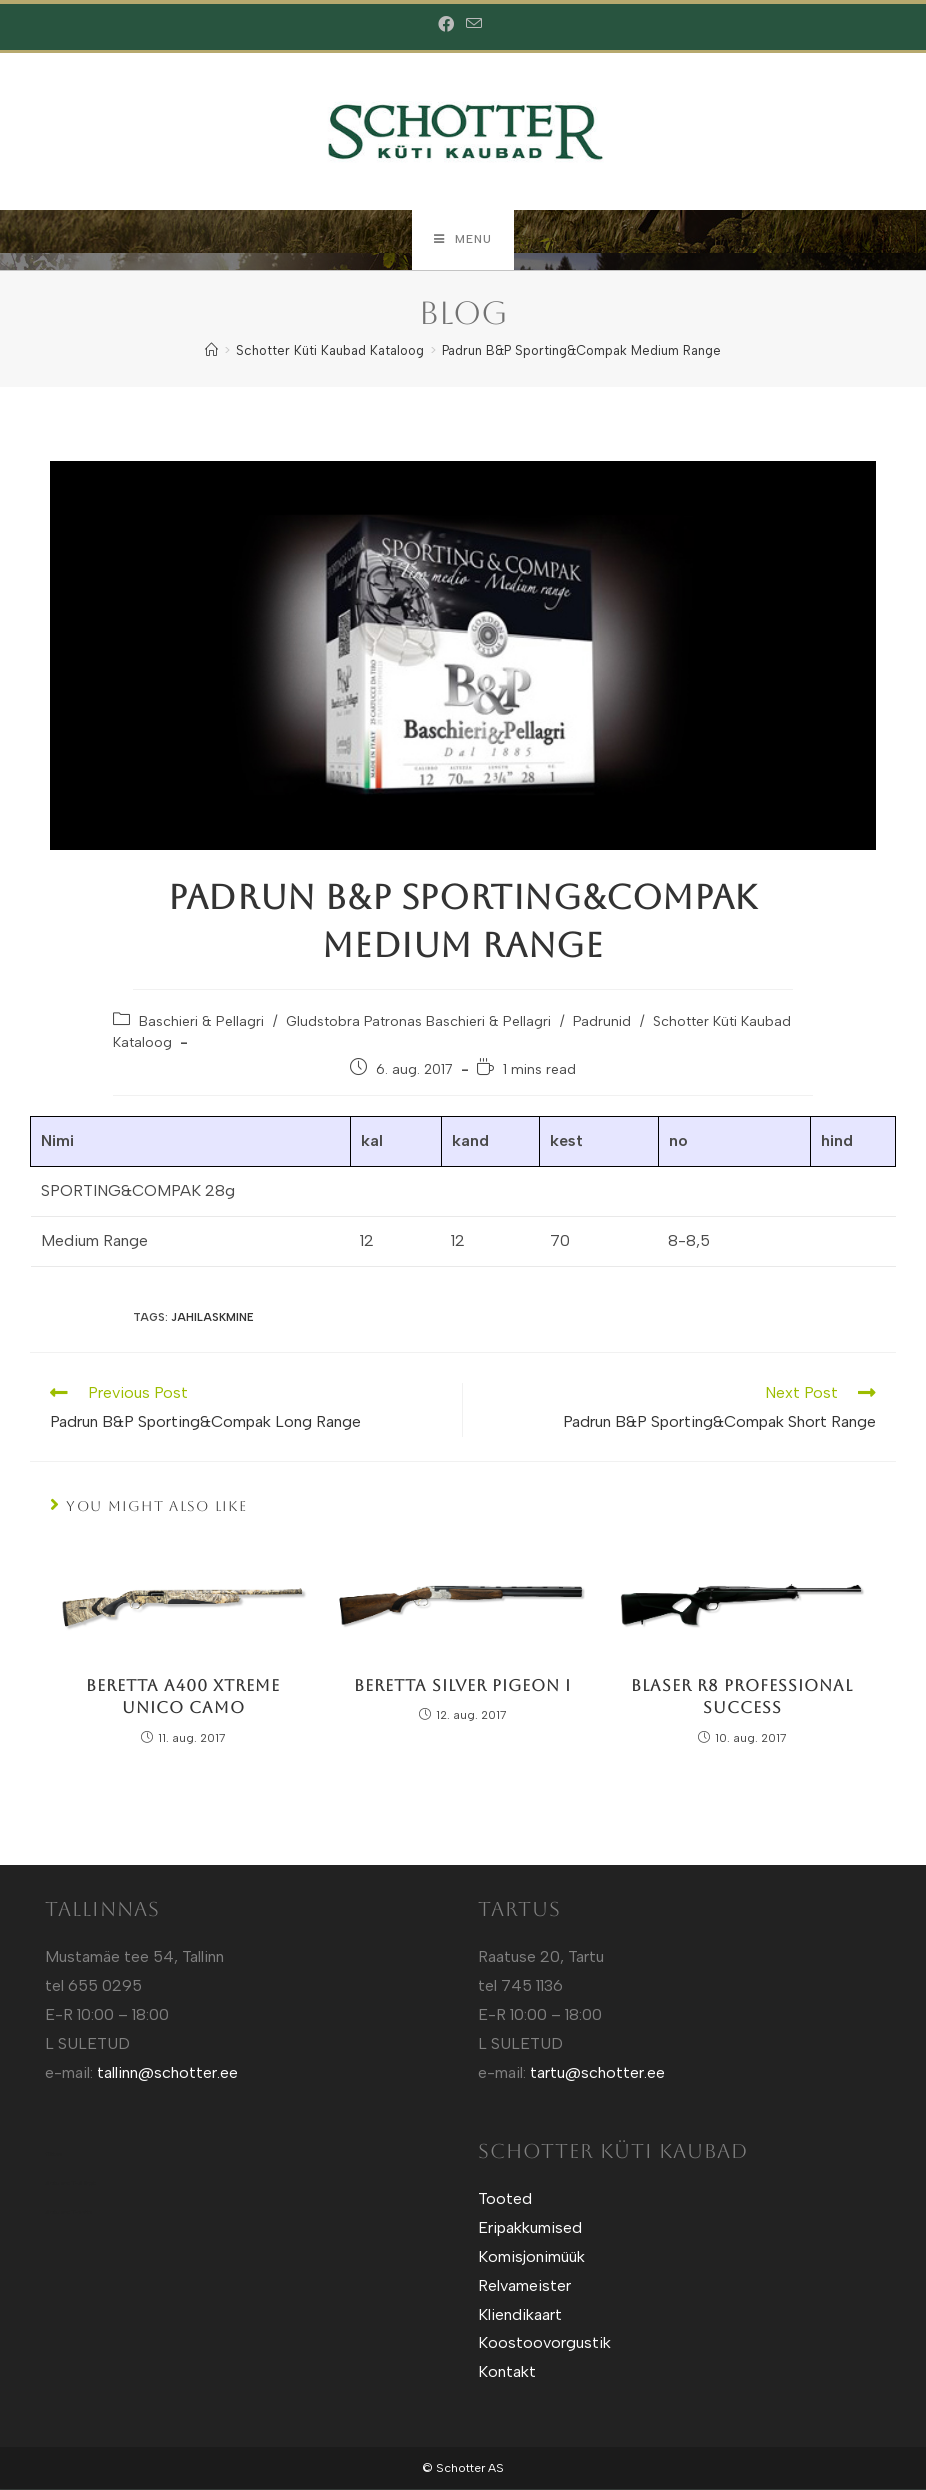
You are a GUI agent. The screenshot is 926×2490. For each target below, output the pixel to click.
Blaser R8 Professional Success (742, 1697)
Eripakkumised (530, 2228)
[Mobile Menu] (463, 240)
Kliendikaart (520, 2314)
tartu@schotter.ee (597, 2072)
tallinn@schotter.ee (167, 2072)
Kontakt (507, 2372)
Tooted (505, 2199)
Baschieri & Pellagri (201, 1022)
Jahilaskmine (212, 1318)
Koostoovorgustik (544, 2343)
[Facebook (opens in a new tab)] (449, 25)
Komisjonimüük (531, 2257)
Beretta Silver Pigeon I (462, 1686)
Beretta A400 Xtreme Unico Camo (183, 1697)
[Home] (211, 351)
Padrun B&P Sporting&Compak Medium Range (581, 351)
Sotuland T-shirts (68, 2213)
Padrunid (602, 1022)
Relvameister (524, 2286)
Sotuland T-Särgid (70, 2184)
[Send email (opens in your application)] (474, 24)
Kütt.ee (53, 2155)
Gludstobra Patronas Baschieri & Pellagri (418, 1022)
